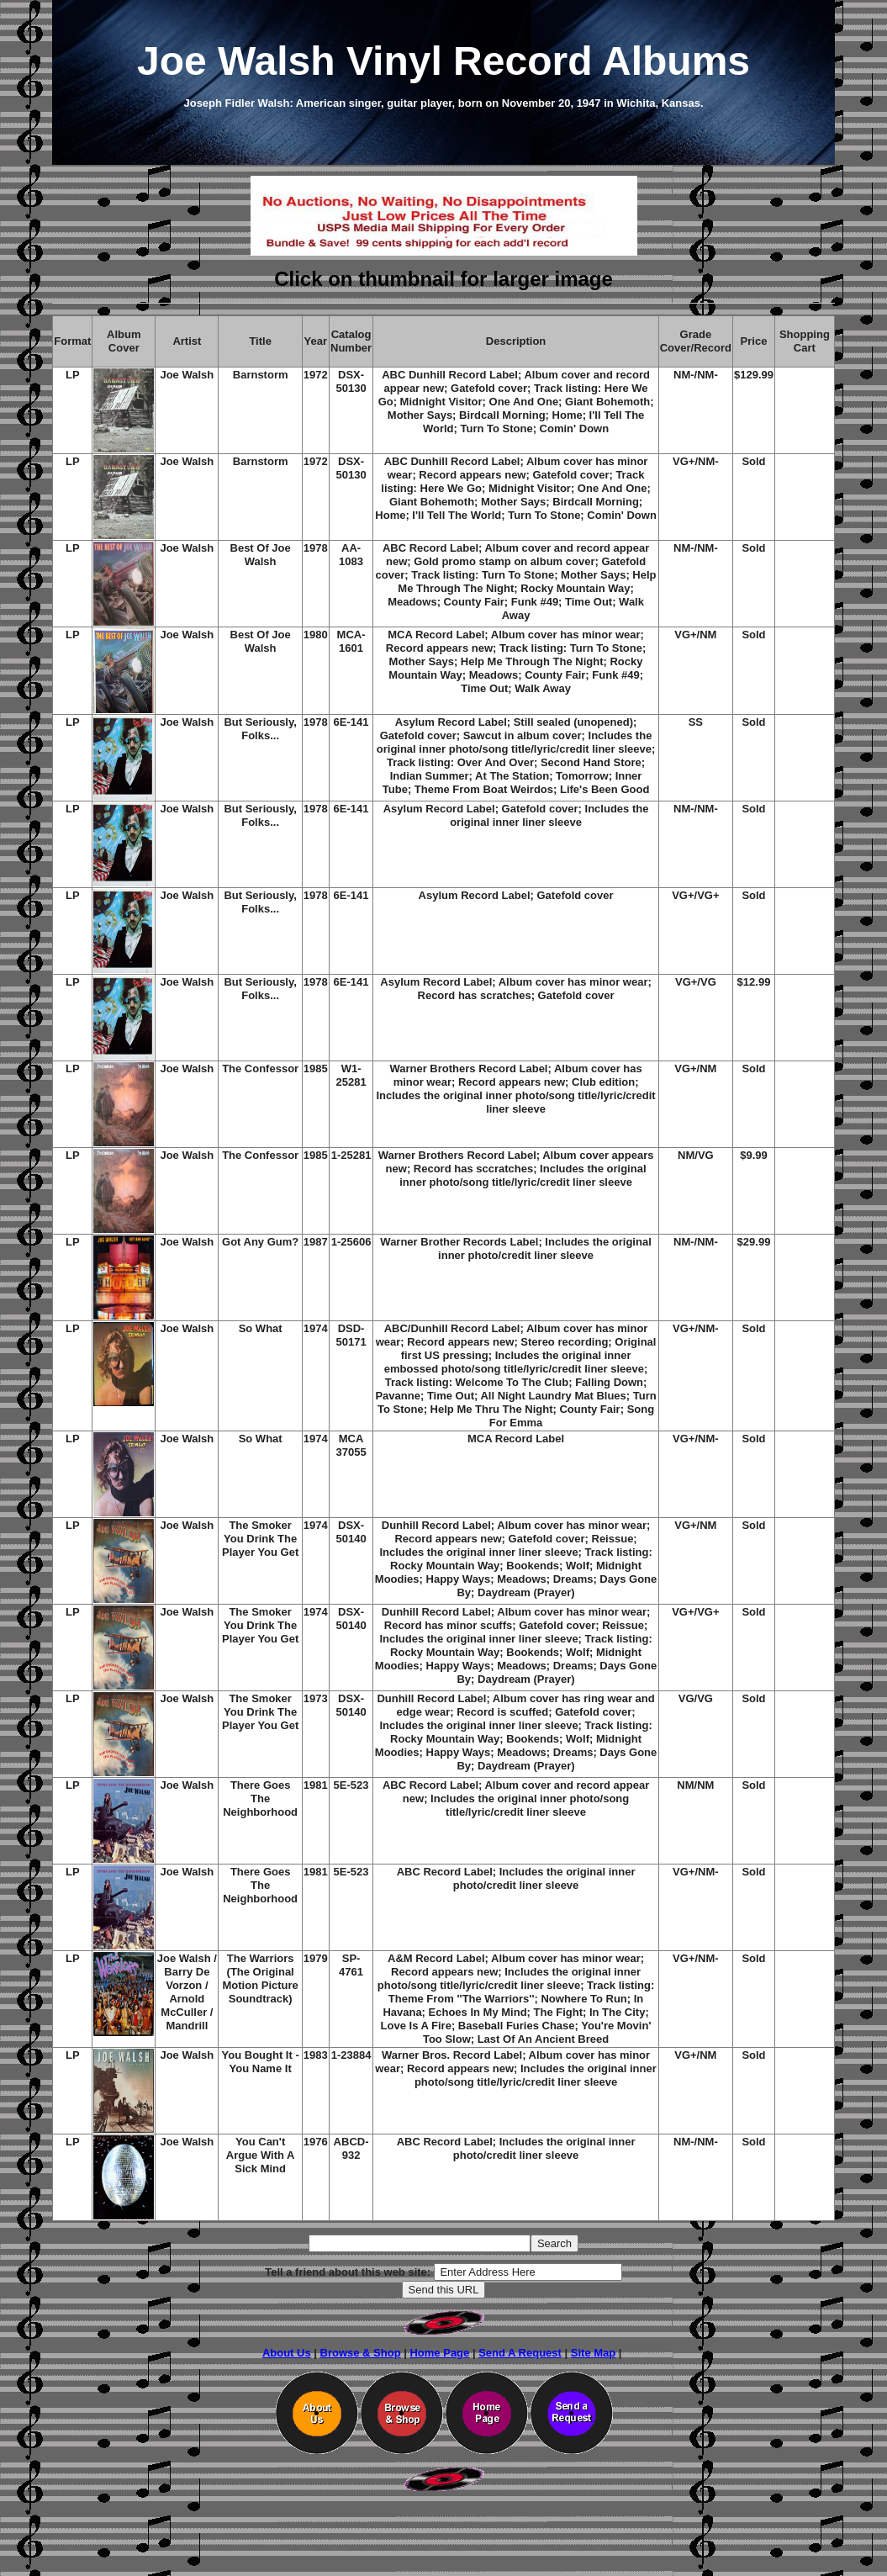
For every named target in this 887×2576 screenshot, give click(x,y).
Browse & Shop (360, 2352)
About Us (286, 2352)
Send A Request (520, 2352)
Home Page (439, 2352)
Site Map (593, 2352)
